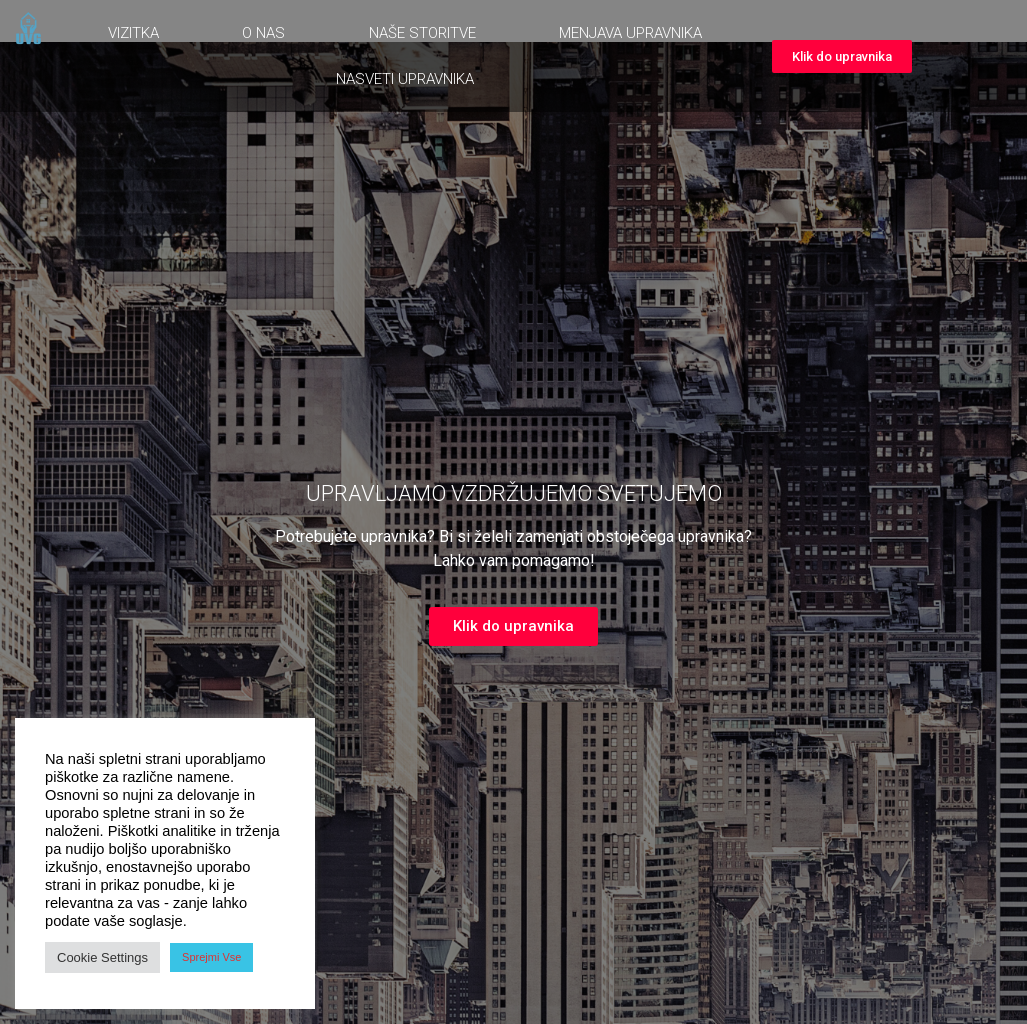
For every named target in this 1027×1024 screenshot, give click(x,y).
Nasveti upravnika (405, 79)
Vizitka (133, 33)
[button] (842, 56)
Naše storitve (422, 33)
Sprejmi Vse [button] (211, 957)
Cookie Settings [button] (102, 957)
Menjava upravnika (630, 33)
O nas (263, 33)
